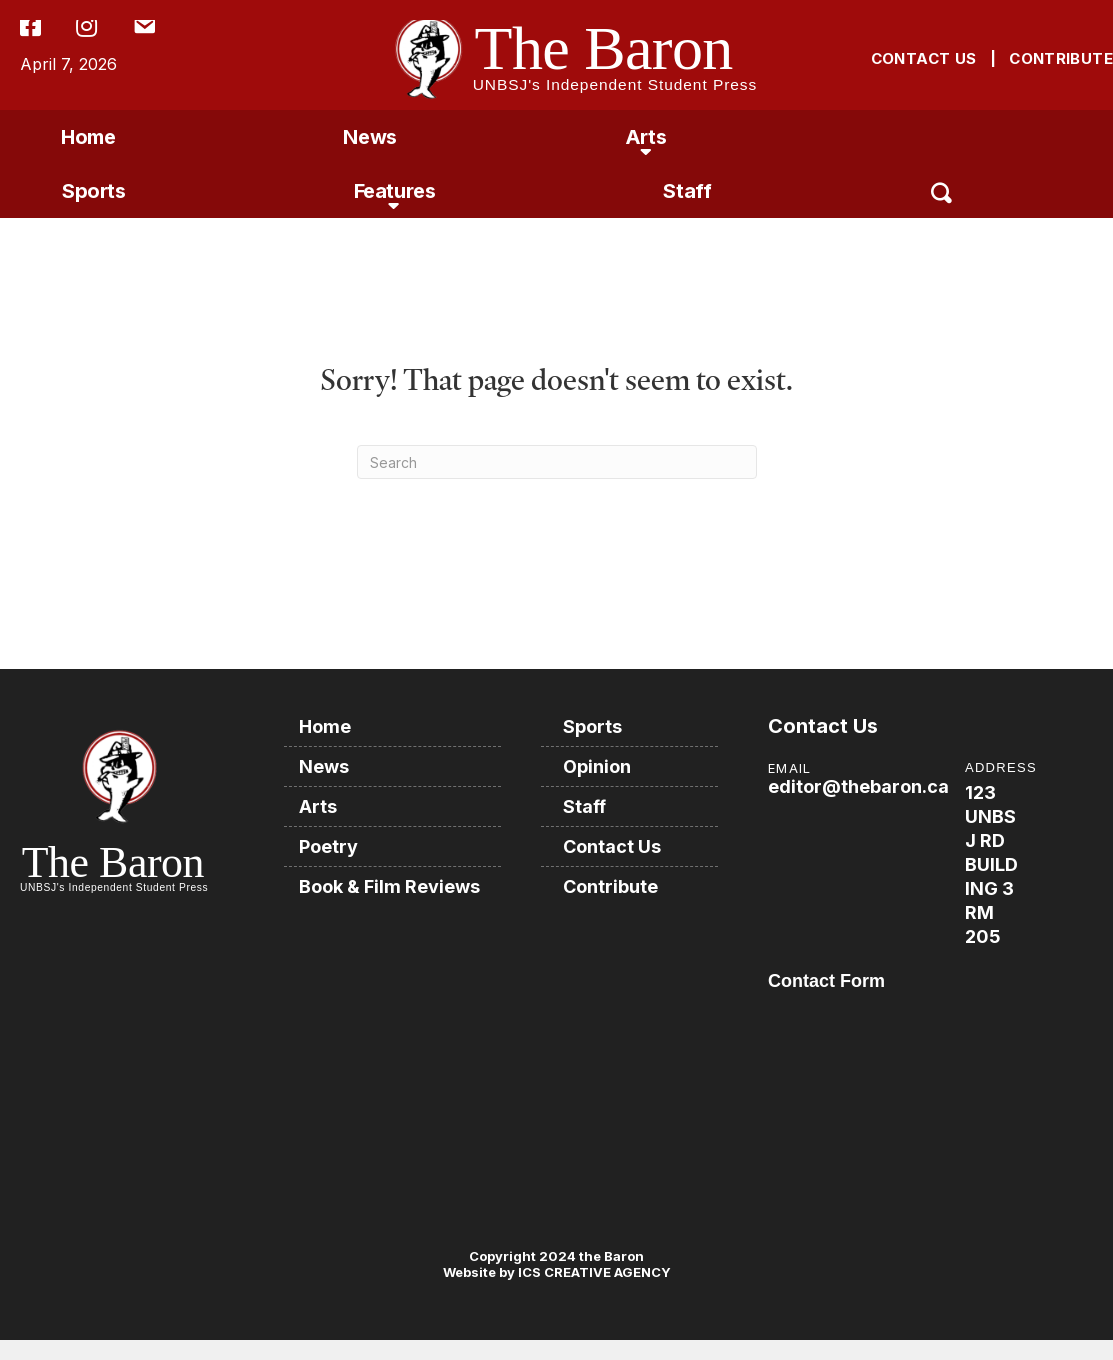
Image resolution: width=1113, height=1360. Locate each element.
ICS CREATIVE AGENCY (593, 1272)
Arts (645, 137)
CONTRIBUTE (1061, 58)
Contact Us (612, 846)
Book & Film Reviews (389, 886)
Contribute (610, 886)
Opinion (597, 766)
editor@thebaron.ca (858, 786)
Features (395, 191)
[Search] (557, 462)
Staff (687, 191)
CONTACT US (924, 58)
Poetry (328, 846)
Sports (94, 191)
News (369, 137)
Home (88, 137)
